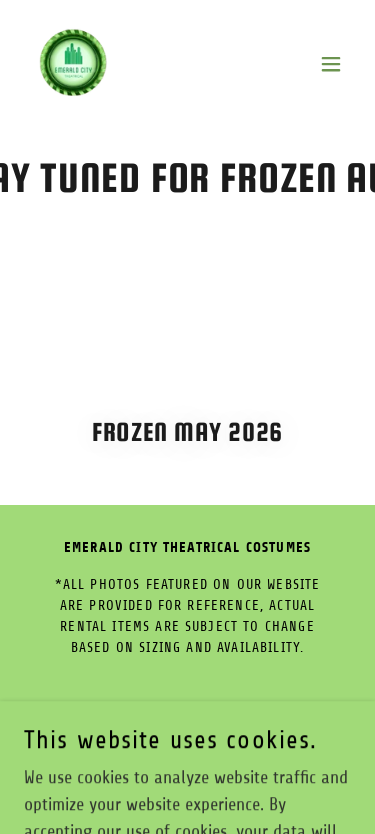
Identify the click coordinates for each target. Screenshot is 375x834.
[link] (73, 64)
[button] (331, 64)
